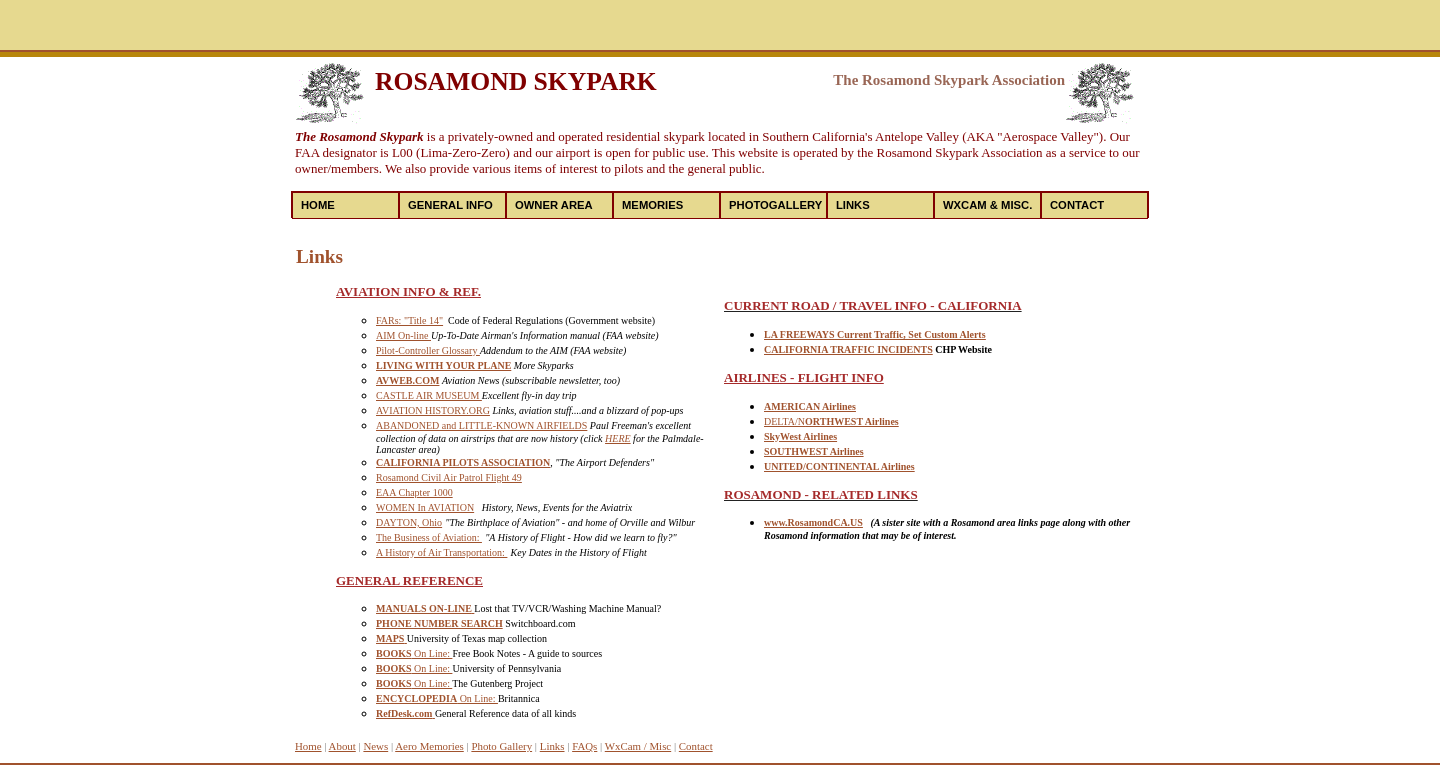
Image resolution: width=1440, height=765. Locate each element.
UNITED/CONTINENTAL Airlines (839, 466)
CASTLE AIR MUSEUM (429, 395)
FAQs (584, 746)
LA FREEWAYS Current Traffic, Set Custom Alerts (875, 334)
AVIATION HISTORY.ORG (433, 410)
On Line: (414, 653)
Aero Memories (429, 746)
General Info (450, 205)
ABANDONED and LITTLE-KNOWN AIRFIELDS (481, 425)
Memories (652, 205)
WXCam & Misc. (987, 205)
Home (318, 205)
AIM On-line (403, 335)
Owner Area (554, 205)
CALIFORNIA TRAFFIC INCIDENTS (848, 349)
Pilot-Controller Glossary (428, 350)
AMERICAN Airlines (810, 406)
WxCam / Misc (638, 746)
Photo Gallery (501, 746)
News (375, 746)
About (342, 746)
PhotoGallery (775, 205)
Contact (1077, 205)
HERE (618, 438)
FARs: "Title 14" (409, 320)
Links (853, 205)
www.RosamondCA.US (813, 522)
